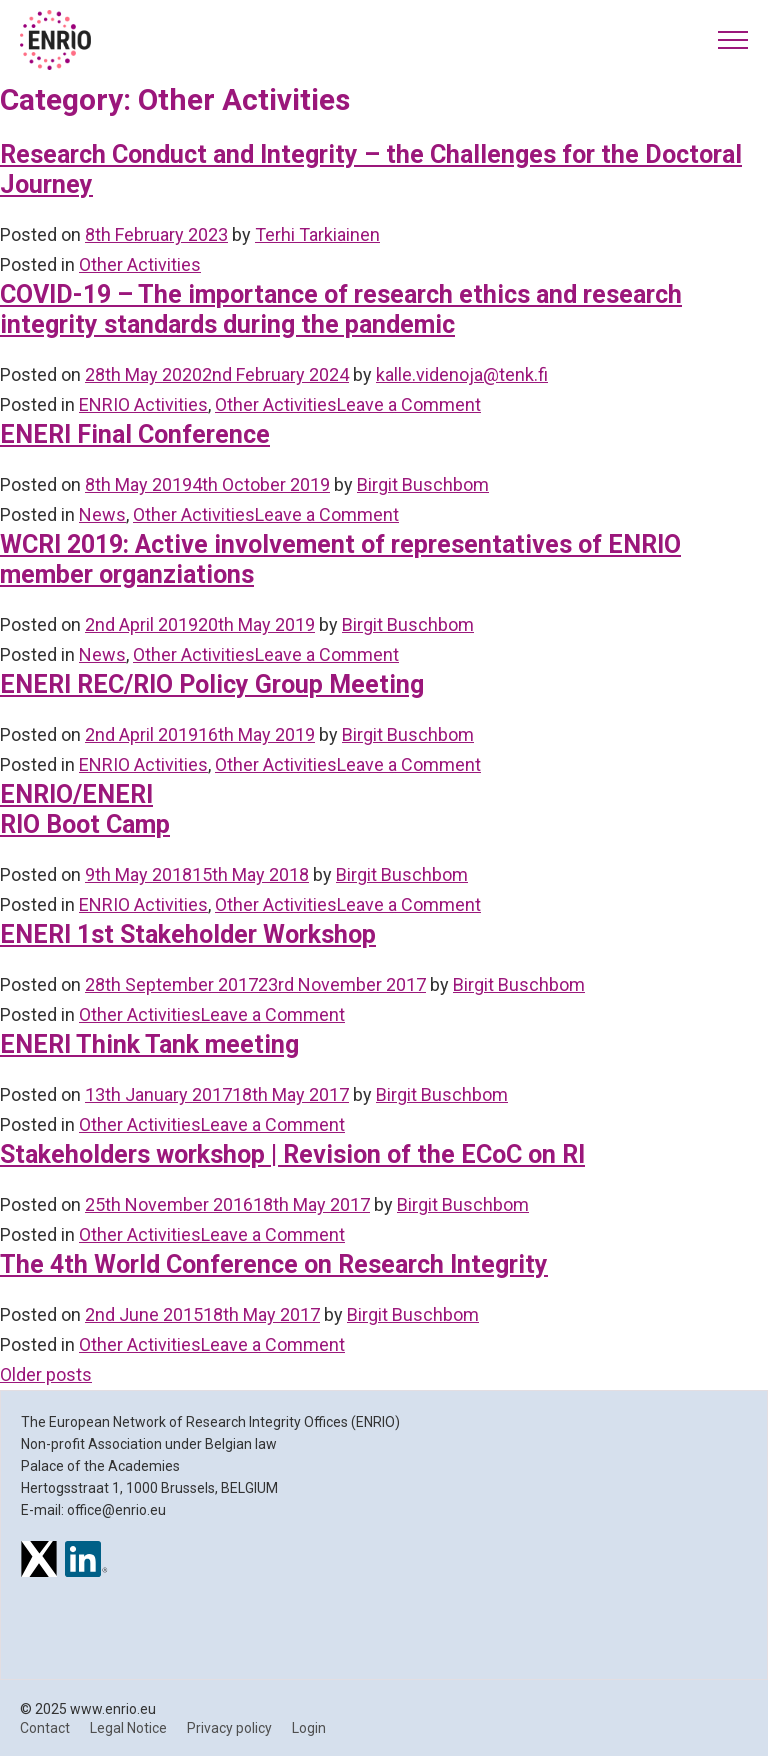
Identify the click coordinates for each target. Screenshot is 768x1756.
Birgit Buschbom (423, 484)
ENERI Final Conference (135, 434)
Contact (45, 1728)
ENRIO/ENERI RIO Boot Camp (85, 809)
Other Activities (140, 264)
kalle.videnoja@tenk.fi (462, 374)
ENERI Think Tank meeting (149, 1044)
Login (309, 1728)
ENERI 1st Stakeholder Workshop (188, 934)
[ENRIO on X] (39, 1562)
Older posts (46, 1374)
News (102, 514)
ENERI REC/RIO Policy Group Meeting (212, 684)
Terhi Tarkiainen (317, 234)
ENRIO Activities (143, 404)
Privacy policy (229, 1728)
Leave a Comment (409, 404)
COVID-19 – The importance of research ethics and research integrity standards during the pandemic (341, 309)
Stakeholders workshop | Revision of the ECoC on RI (292, 1154)
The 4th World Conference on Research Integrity (274, 1264)
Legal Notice (128, 1728)
